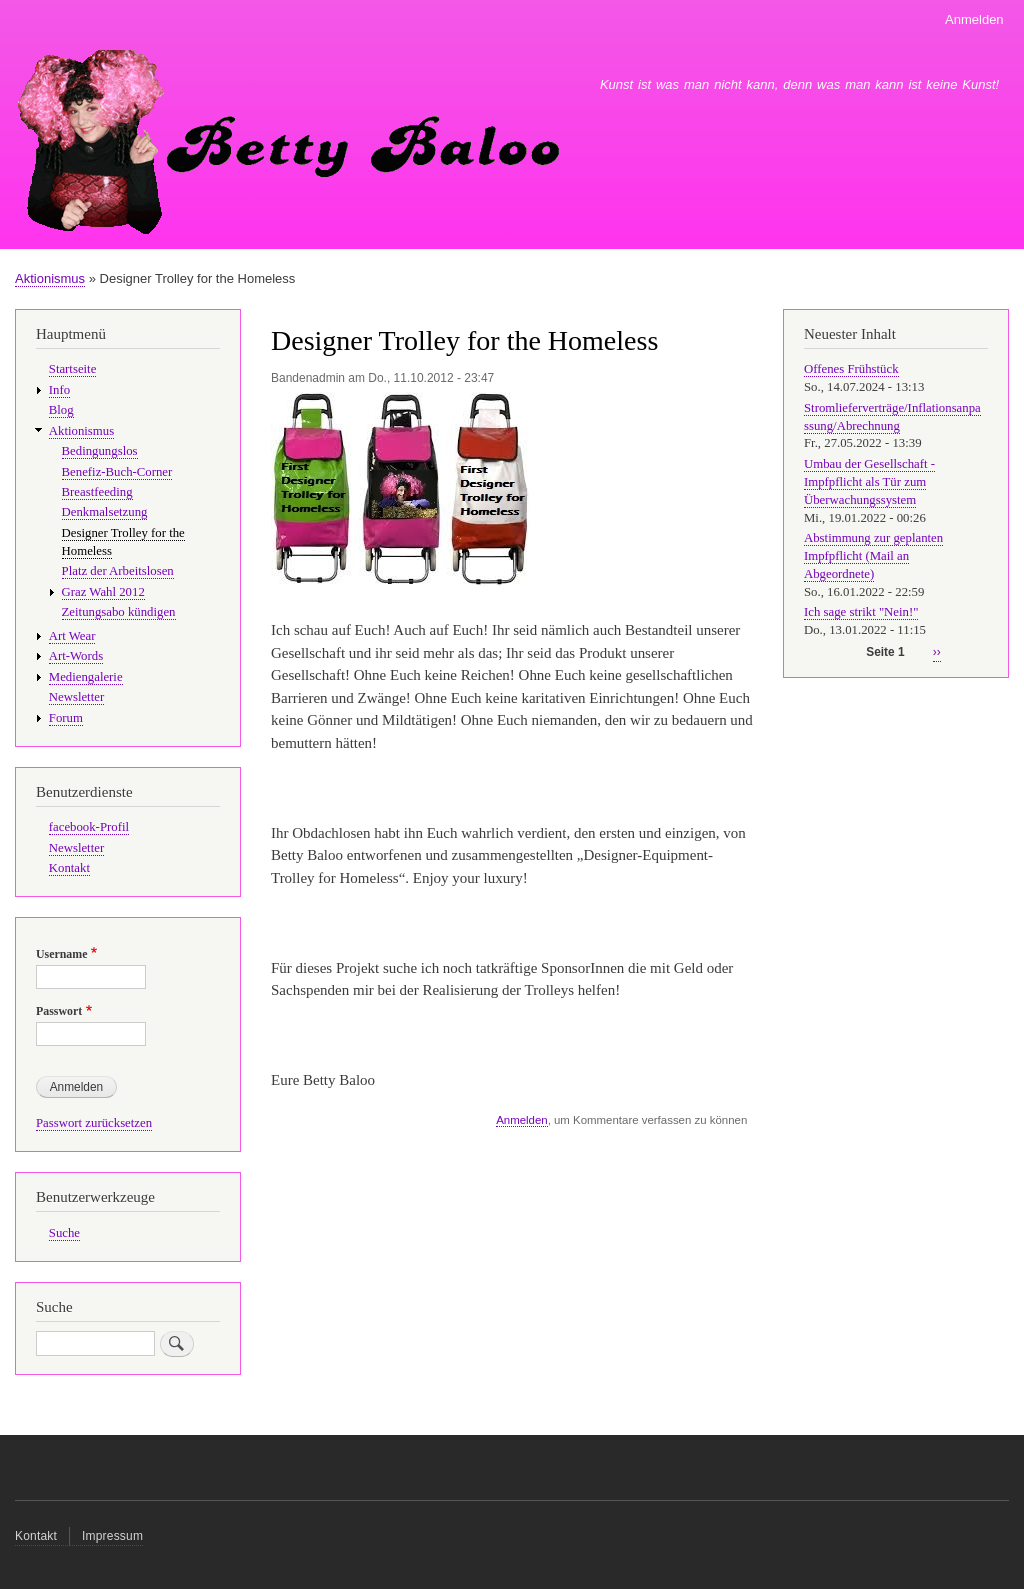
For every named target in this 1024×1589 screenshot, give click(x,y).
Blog (61, 410)
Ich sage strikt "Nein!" (861, 612)
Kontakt (69, 868)
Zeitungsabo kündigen (119, 612)
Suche (64, 1233)
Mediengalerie (86, 677)
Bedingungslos (100, 451)
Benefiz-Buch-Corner (117, 472)
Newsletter (76, 697)
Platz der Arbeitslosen (118, 571)
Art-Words (76, 656)
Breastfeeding (97, 492)
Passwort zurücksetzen (94, 1123)
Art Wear (72, 636)
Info (59, 390)
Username (61, 954)
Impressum (112, 1536)
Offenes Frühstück (851, 369)
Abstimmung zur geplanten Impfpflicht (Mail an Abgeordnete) (873, 556)
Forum (66, 718)
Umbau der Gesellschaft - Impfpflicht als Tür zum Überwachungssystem (869, 482)
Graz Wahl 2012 (103, 592)
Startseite (73, 369)
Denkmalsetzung (105, 512)
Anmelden (974, 19)
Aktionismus (50, 278)
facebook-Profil (89, 827)
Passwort (59, 1011)
